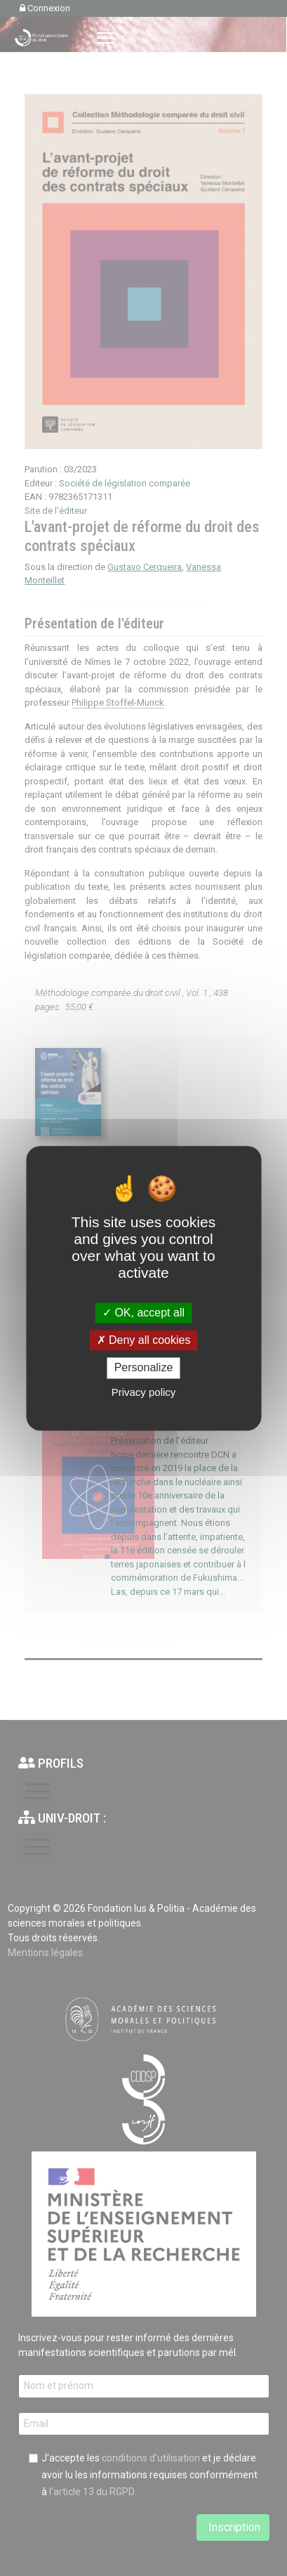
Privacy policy (144, 1392)
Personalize (143, 1368)
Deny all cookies (144, 1341)
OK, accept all (143, 1313)
